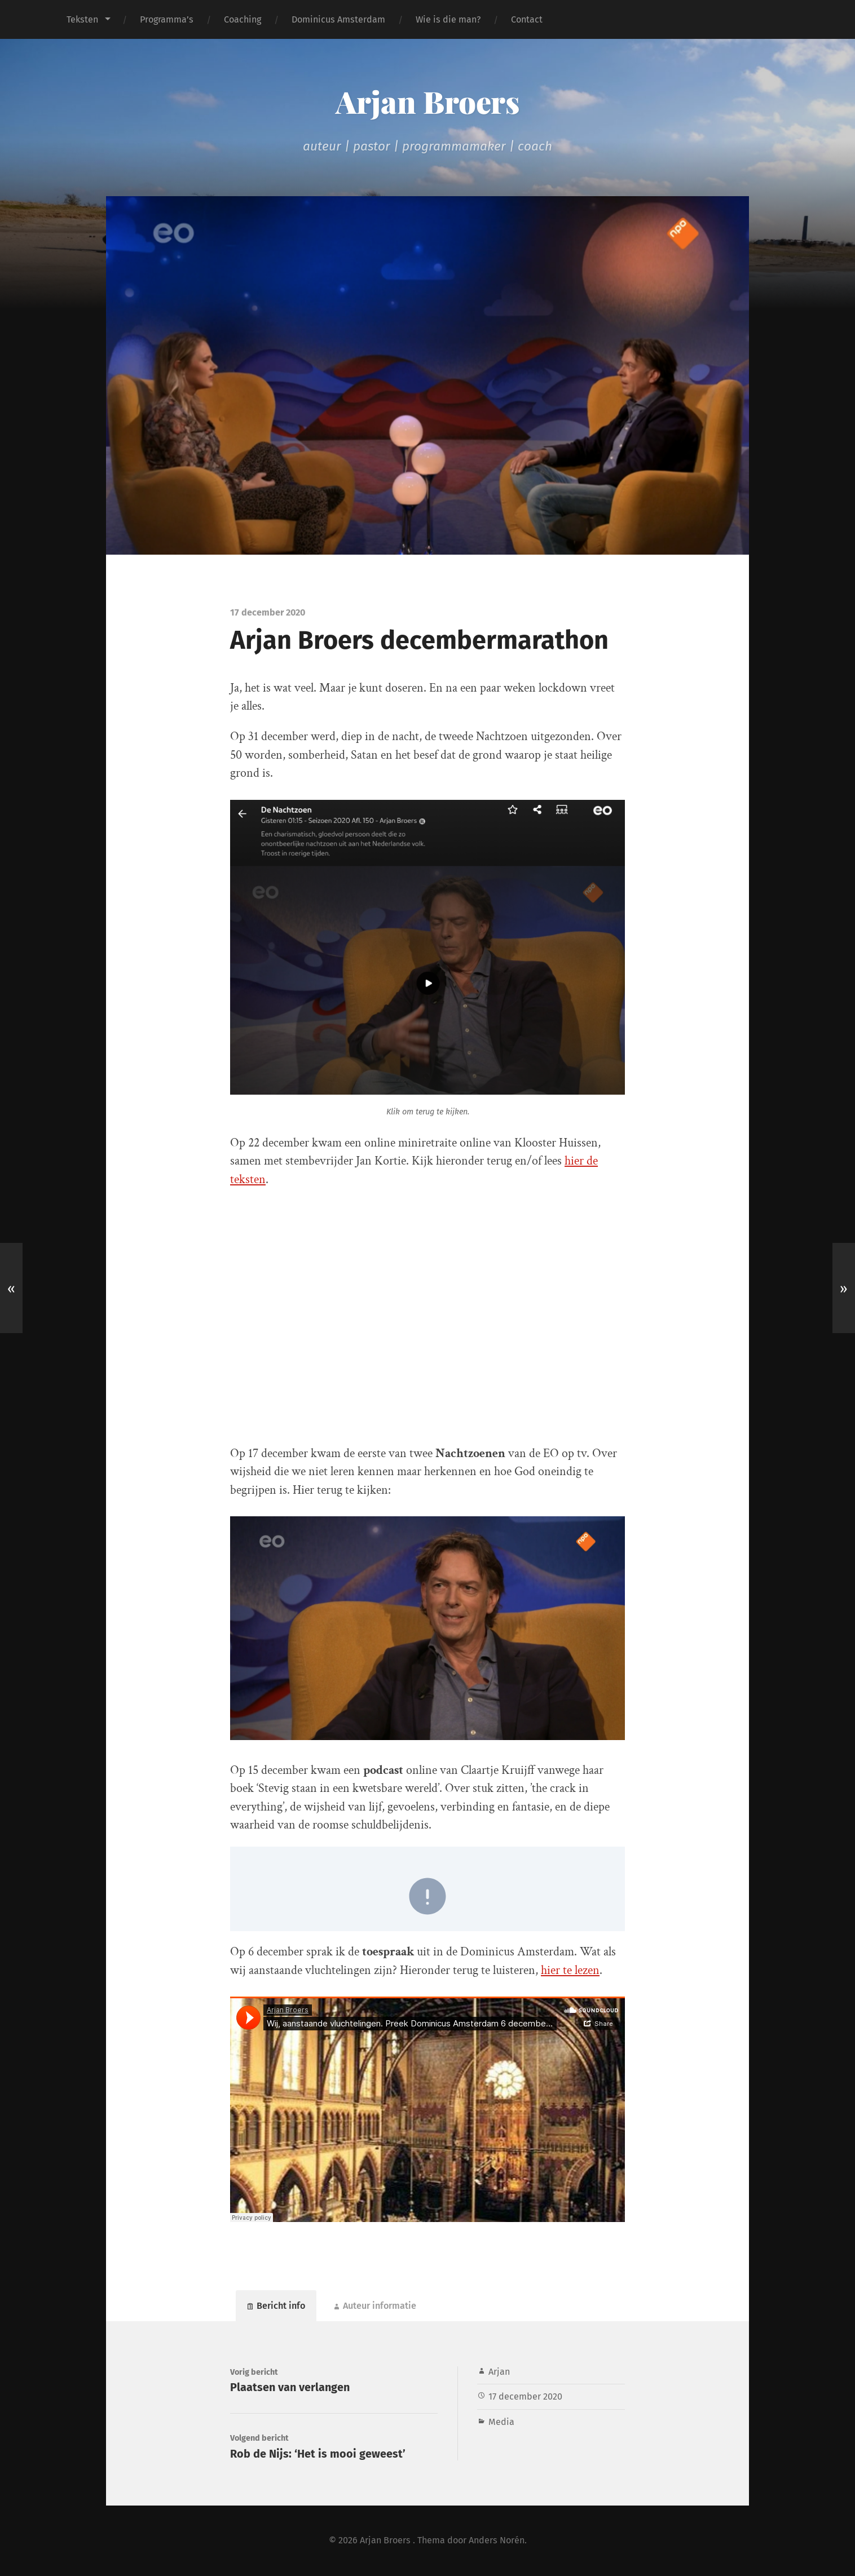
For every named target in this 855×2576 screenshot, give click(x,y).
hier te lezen (570, 1970)
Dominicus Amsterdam (338, 19)
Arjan (499, 2371)
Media (501, 2421)
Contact (527, 19)
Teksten (82, 19)
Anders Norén (497, 2540)
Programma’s (166, 19)
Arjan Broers (427, 101)
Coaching (242, 19)
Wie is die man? (448, 19)
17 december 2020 (525, 2396)
